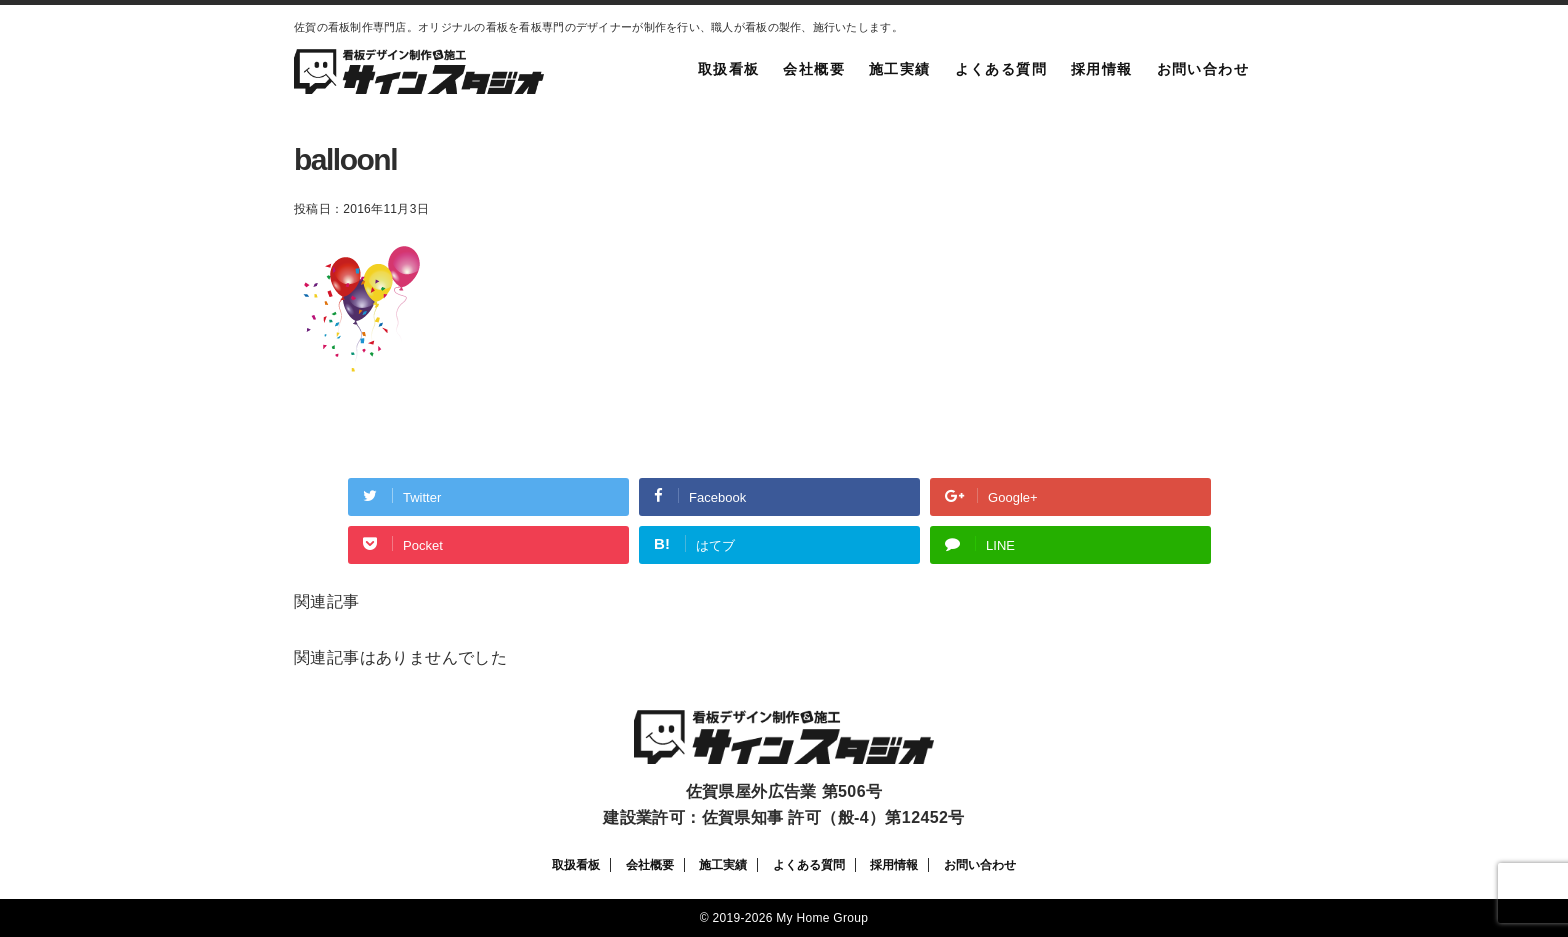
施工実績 (900, 69)
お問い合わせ (1203, 69)
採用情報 (1102, 69)
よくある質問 (1001, 69)
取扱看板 (729, 69)
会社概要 (814, 69)
